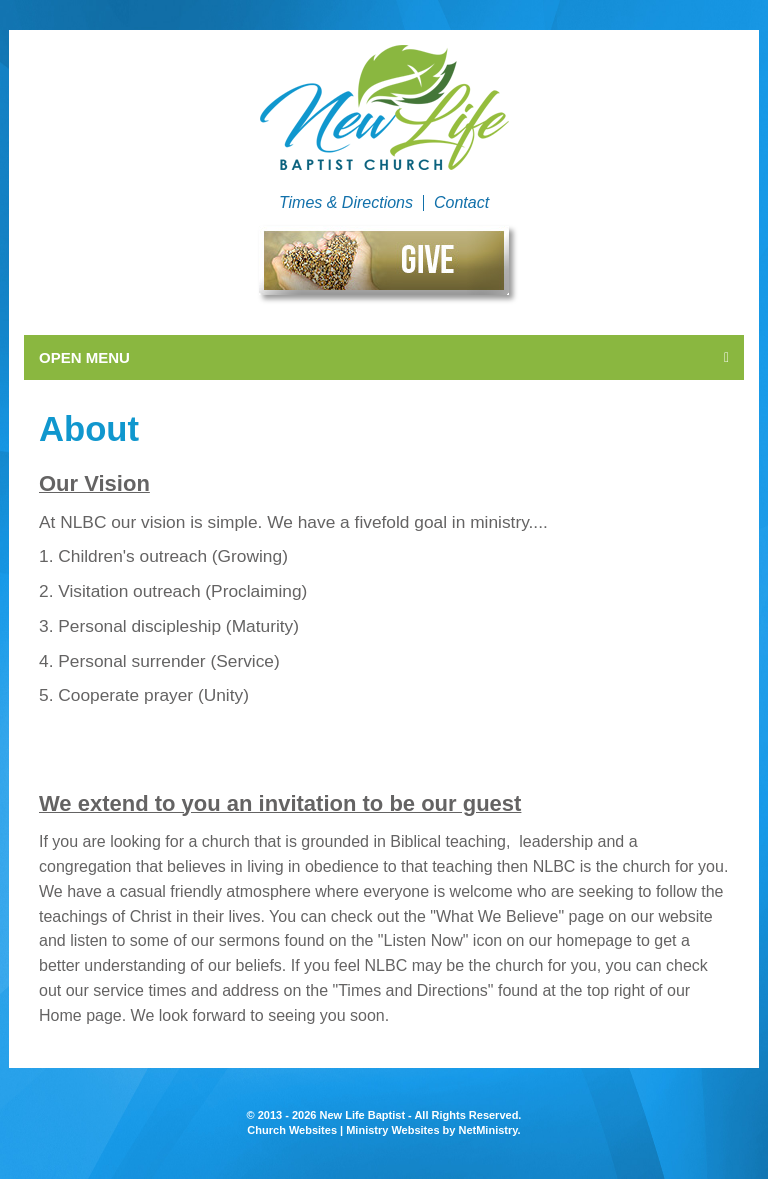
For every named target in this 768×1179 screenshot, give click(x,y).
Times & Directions (346, 203)
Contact (461, 203)
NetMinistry (487, 1130)
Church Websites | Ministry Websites (344, 1130)
